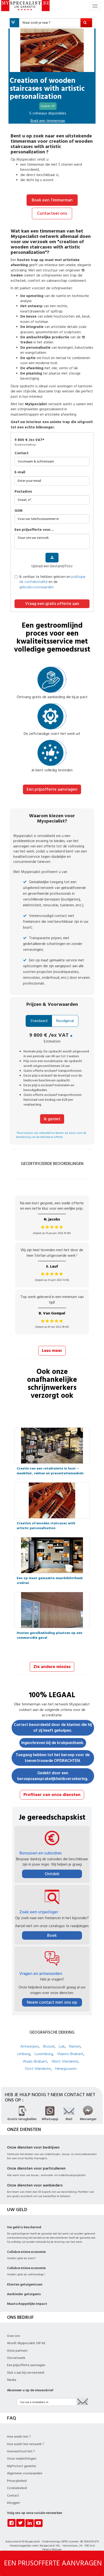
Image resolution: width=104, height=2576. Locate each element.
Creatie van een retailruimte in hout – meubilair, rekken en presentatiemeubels (50, 1470)
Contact (22, 453)
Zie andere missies (52, 1667)
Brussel (48, 2046)
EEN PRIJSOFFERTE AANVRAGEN (53, 2563)
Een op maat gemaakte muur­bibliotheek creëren (50, 1579)
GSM (18, 510)
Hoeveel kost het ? (21, 2451)
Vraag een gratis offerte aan (52, 604)
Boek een (47, 120)
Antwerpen (29, 2046)
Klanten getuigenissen (24, 2284)
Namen (75, 2046)
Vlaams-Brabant (70, 2054)
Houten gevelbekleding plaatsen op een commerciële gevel (49, 1634)
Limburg (23, 2054)
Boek (52, 1935)
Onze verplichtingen (21, 2458)
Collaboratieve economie (26, 2252)
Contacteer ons (52, 213)
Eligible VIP (48, 106)
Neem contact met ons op (52, 2002)
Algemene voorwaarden (24, 2473)
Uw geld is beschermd (24, 2227)
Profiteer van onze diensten (52, 1795)
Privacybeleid (17, 2480)
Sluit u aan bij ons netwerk (26, 2372)
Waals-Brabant (35, 2061)
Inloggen (13, 2502)
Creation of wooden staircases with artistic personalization (46, 1525)
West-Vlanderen (65, 2061)
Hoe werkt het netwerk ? (25, 2444)
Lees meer (52, 1351)
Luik (62, 2046)
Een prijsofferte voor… (34, 529)
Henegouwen (66, 2068)
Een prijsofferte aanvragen (52, 789)
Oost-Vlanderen (38, 2068)
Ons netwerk (16, 2358)
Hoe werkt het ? (19, 2436)
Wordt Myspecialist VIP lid (26, 2343)
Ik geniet (52, 1119)
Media (11, 2379)
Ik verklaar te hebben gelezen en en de (50, 582)
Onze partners (17, 2350)
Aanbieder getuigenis (24, 2294)
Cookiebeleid (17, 2488)
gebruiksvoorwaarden (36, 587)
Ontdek (52, 1874)
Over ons (13, 2336)
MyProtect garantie (21, 2466)
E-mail (20, 472)
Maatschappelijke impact (27, 2303)
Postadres (23, 491)
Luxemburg (44, 2054)
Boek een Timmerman (52, 200)
